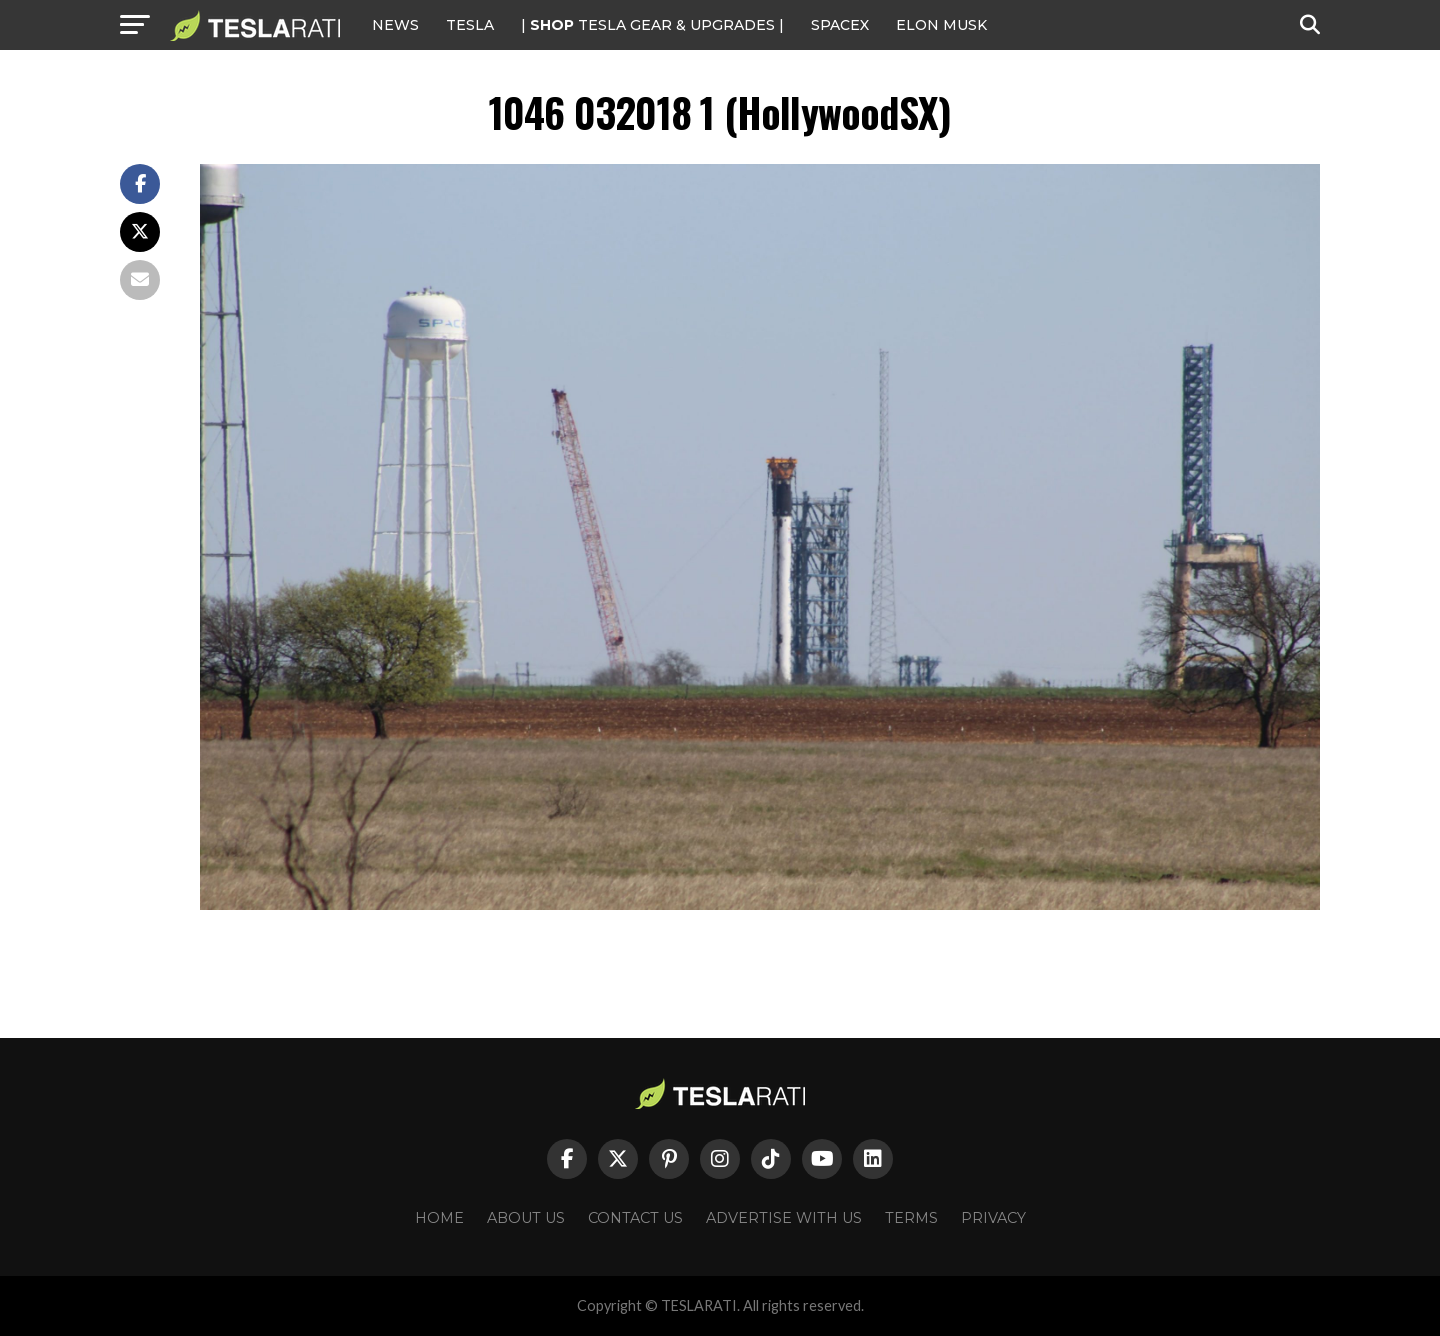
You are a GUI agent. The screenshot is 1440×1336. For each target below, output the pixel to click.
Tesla (470, 25)
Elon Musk (941, 25)
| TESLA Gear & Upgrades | (652, 25)
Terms (911, 1218)
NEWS (395, 25)
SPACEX (840, 25)
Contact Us (635, 1218)
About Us (526, 1218)
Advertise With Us (784, 1218)
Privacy (993, 1218)
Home (439, 1218)
